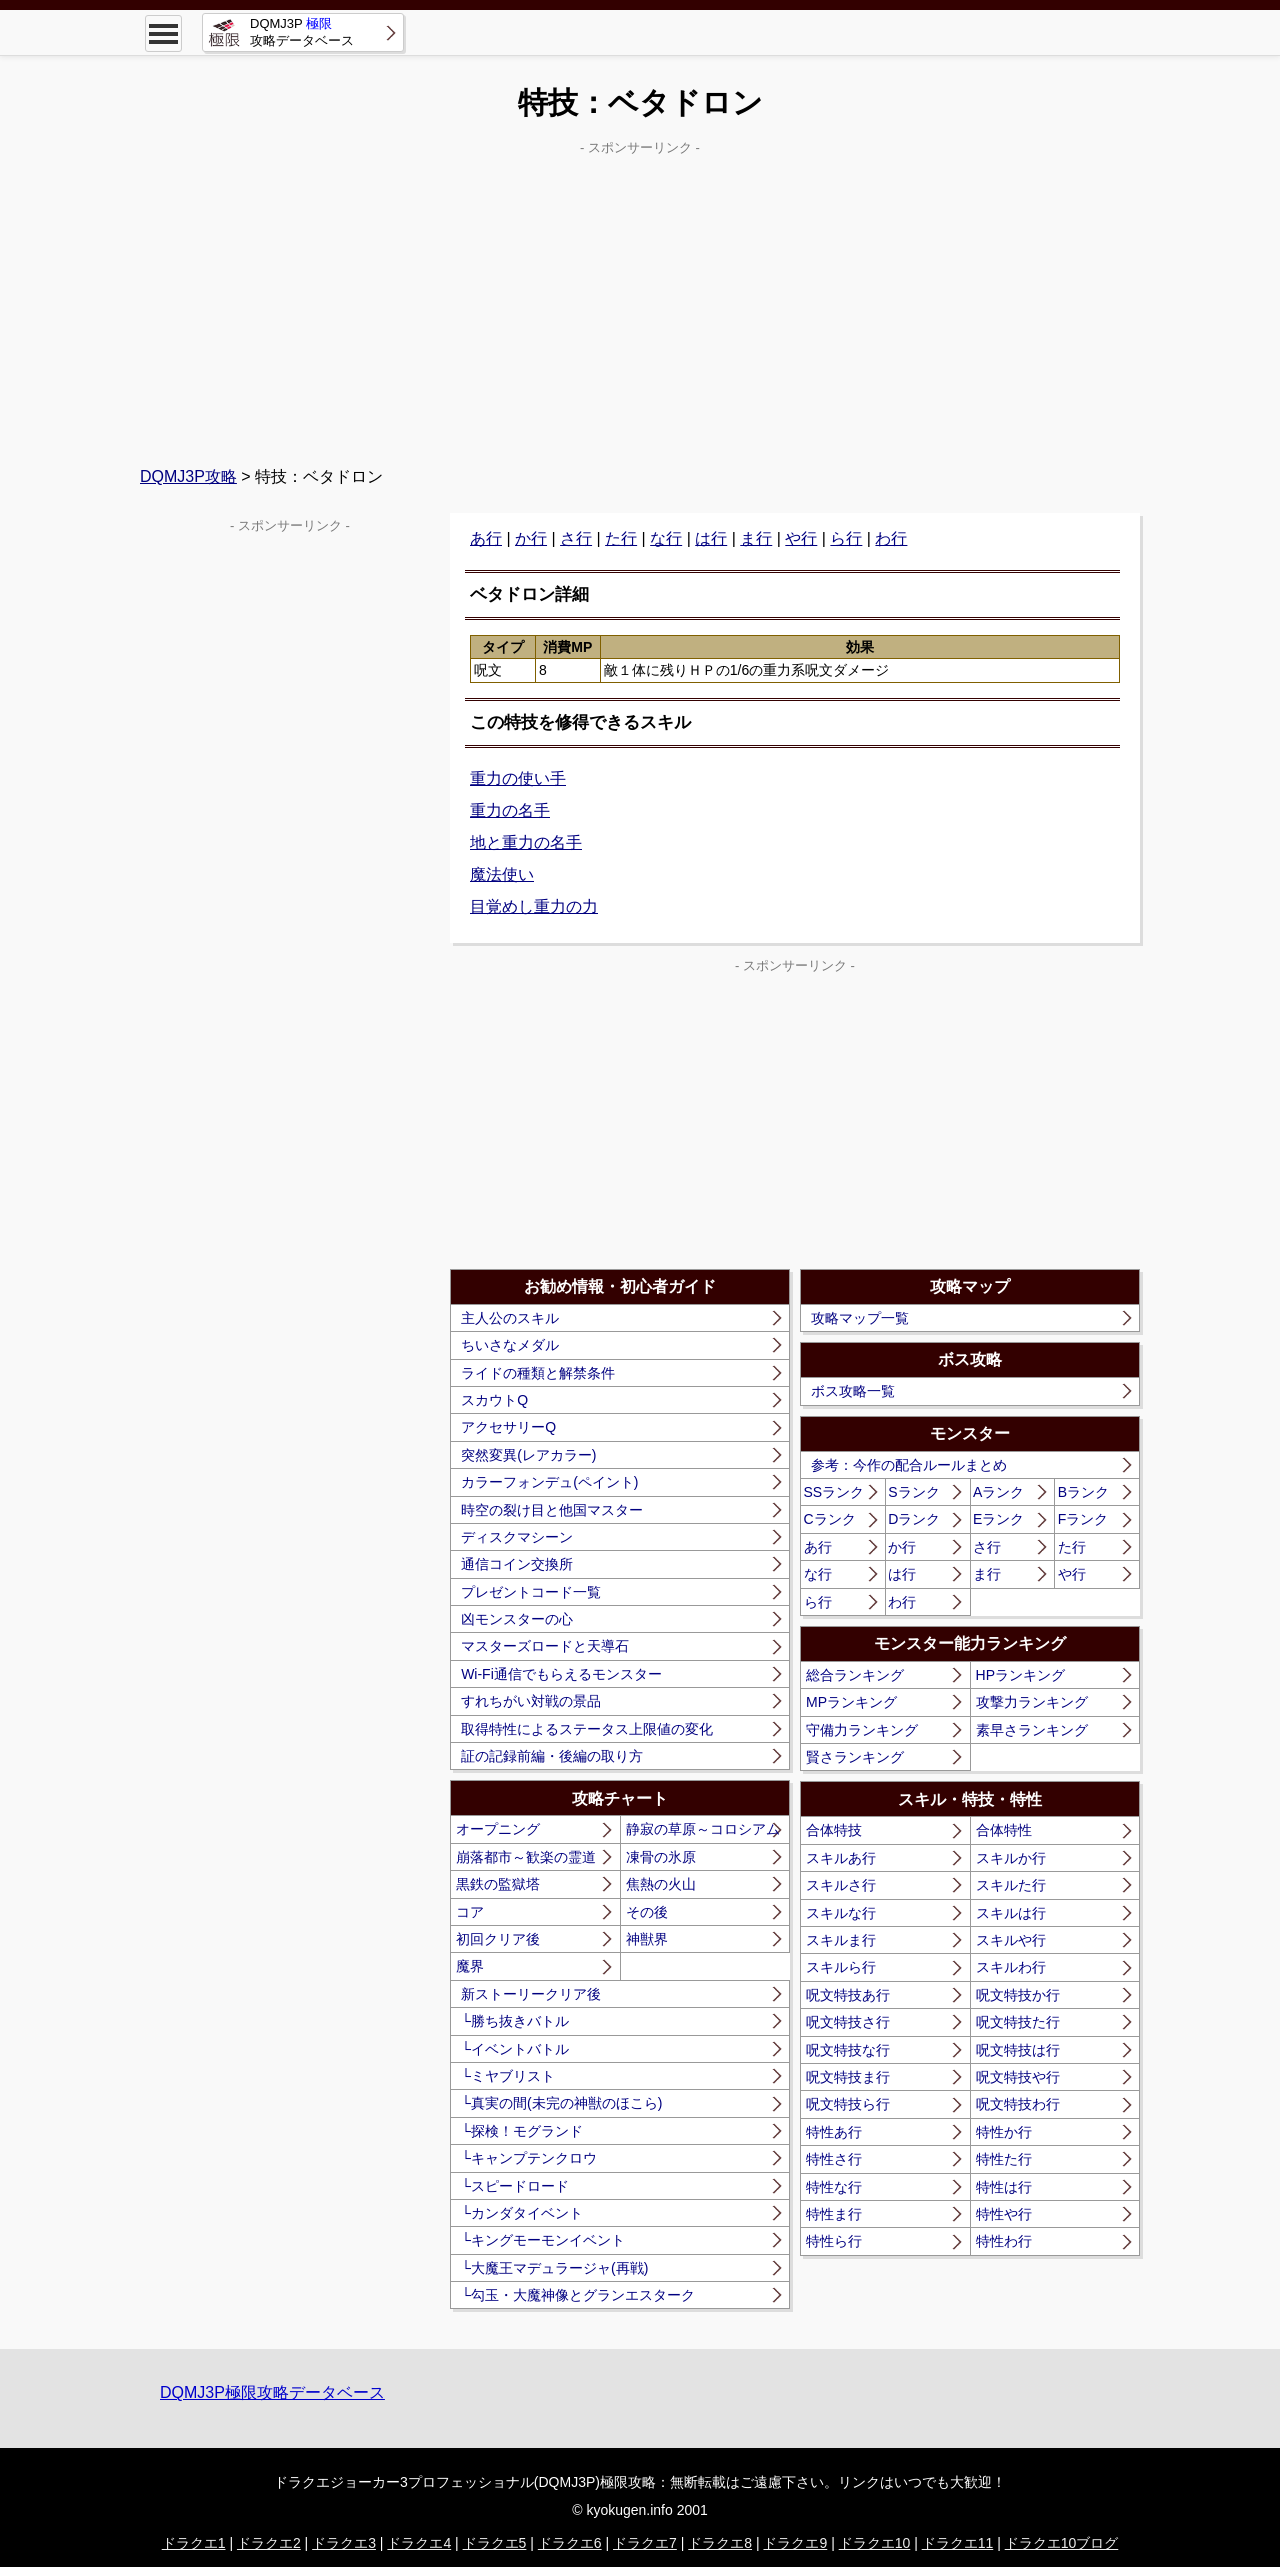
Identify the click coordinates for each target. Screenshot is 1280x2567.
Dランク (914, 1519)
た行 (621, 538)
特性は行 (1004, 2187)
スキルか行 (1011, 1858)
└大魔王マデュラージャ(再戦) (554, 2268)
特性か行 (1004, 2132)
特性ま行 (834, 2214)
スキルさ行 (841, 1885)
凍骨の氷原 (661, 1857)
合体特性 (1004, 1830)
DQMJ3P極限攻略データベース (272, 2392)
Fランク (1083, 1519)
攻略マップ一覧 (860, 1318)
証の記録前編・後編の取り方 (552, 1756)
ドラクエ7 (645, 2543)
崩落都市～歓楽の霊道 (526, 1857)
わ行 (891, 538)
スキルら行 (841, 1967)
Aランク (998, 1492)
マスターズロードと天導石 (545, 1646)
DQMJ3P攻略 (188, 476)
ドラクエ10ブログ (1062, 2543)
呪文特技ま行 (848, 2077)
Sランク (913, 1492)
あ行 (486, 538)
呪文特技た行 (1018, 2022)
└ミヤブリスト (508, 2076)
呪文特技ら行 (848, 2104)
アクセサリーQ (508, 1427)
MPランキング (851, 1702)
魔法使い (502, 874)
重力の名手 (510, 810)
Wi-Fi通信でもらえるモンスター (561, 1674)
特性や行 (1004, 2214)
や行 (801, 538)
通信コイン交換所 (517, 1564)
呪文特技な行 (848, 2050)
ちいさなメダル (510, 1345)
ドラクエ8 (720, 2543)
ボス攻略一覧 (853, 1391)
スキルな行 (841, 1913)
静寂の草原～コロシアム (703, 1829)
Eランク (998, 1519)
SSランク (834, 1492)
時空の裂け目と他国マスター (552, 1510)
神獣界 (647, 1939)
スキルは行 (1011, 1913)
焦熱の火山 (661, 1884)
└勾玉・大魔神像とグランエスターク (578, 2295)
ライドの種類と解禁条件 (538, 1373)
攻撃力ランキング (1032, 1702)
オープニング (498, 1829)
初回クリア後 (498, 1939)
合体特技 (834, 1830)
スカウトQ (494, 1400)
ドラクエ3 (344, 2543)
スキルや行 (1011, 1940)
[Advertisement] (640, 301)
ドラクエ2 (269, 2543)
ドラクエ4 (419, 2543)
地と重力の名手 (526, 842)
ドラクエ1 (194, 2543)
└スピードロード (515, 2186)
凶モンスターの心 (517, 1619)
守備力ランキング (862, 1730)
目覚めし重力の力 (534, 906)
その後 (647, 1912)
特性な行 (834, 2187)
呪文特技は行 (1018, 2050)
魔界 (470, 1966)
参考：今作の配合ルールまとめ (909, 1465)
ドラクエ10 (875, 2543)
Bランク (1083, 1492)
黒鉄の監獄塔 (498, 1884)
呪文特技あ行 (848, 1995)
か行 (531, 538)
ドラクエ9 (795, 2543)
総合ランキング (855, 1675)
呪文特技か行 (1018, 1995)
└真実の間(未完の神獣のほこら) (561, 2103)
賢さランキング (855, 1757)
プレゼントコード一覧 (531, 1592)
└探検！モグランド (522, 2131)
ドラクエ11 (958, 2543)
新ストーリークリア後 (531, 1994)
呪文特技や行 (1018, 2077)
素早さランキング (1032, 1730)
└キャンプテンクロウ (529, 2158)
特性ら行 (834, 2241)
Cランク (830, 1519)
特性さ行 (834, 2159)
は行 (711, 538)
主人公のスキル (510, 1318)
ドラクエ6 (570, 2543)
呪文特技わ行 (1018, 2104)
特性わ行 (1004, 2241)
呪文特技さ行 (848, 2022)
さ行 (576, 538)
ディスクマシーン (517, 1537)
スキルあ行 (841, 1858)
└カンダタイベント (522, 2213)
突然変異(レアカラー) (528, 1455)
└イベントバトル (515, 2049)
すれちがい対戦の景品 (531, 1701)
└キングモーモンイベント (543, 2240)
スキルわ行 (1011, 1967)
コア (470, 1912)
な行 (666, 538)
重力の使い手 (518, 778)
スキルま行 (841, 1940)
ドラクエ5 (495, 2543)
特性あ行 (834, 2132)
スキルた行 (1011, 1885)
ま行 (756, 538)
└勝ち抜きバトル (515, 2021)
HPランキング (1020, 1675)
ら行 (846, 538)
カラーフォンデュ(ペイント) (549, 1482)
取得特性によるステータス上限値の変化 (587, 1729)
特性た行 (1004, 2159)
